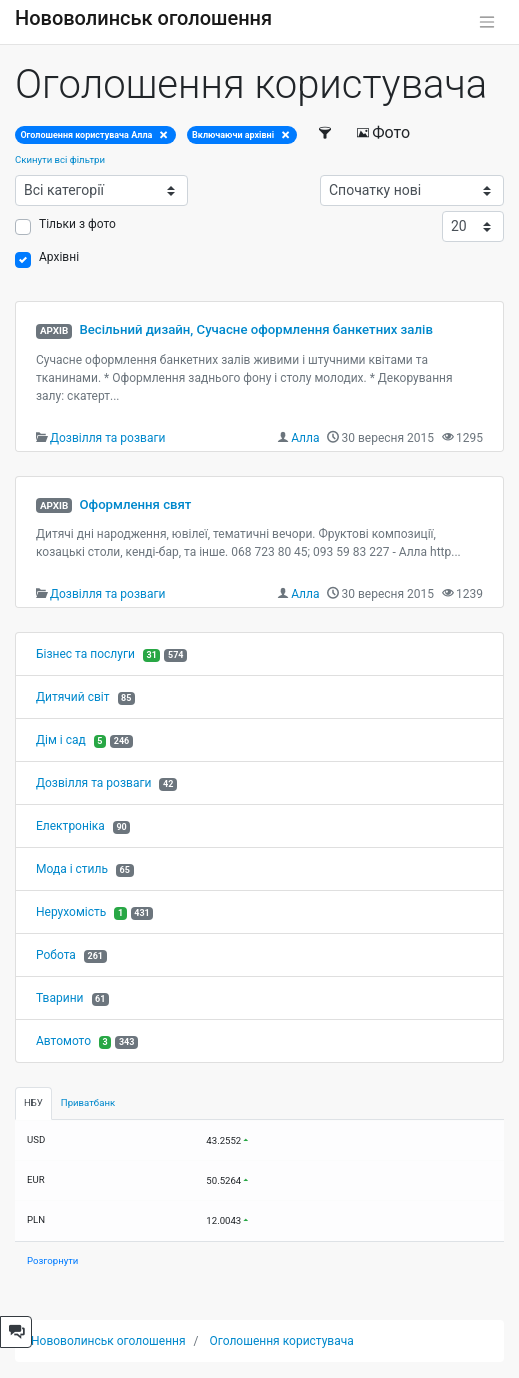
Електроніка (70, 826)
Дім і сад (61, 740)
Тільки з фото (77, 224)
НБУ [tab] (33, 1102)
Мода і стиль (72, 869)
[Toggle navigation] (487, 22)
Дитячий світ (73, 697)
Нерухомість (71, 912)
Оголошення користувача (282, 1341)
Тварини (60, 998)
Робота (56, 955)
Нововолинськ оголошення (143, 18)
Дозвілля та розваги (107, 438)
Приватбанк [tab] (88, 1102)
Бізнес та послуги (85, 654)
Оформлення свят (135, 504)
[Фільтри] (325, 133)
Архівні (59, 257)
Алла (305, 438)
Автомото (63, 1041)
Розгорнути (52, 1260)
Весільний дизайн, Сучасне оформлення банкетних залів (255, 329)
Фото (383, 132)
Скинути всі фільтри (60, 159)
